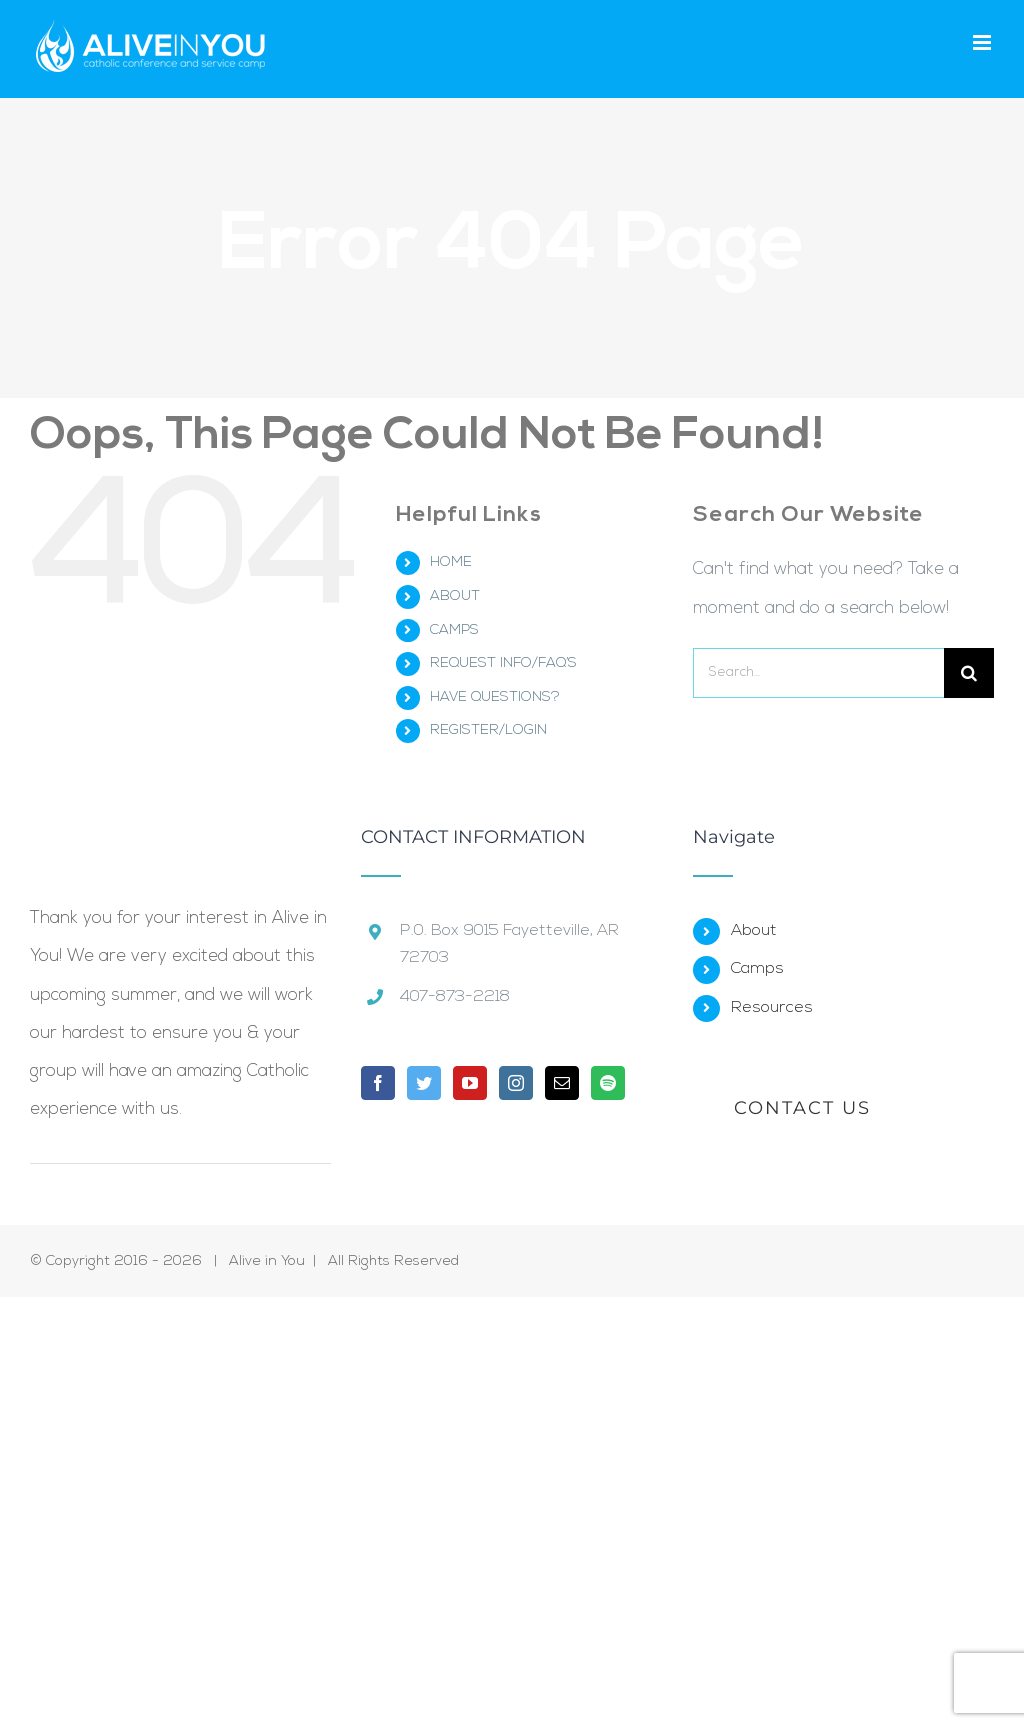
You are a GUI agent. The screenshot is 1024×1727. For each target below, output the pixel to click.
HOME (451, 562)
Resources (772, 1008)
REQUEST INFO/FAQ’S (503, 663)
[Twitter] (424, 1083)
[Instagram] (516, 1083)
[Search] (969, 673)
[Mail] (562, 1083)
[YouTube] (470, 1083)
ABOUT (455, 596)
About (754, 931)
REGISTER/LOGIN (488, 730)
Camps (757, 969)
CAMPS (454, 630)
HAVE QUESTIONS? (495, 697)
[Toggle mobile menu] (983, 42)
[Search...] (818, 673)
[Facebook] (378, 1083)
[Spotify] (608, 1083)
